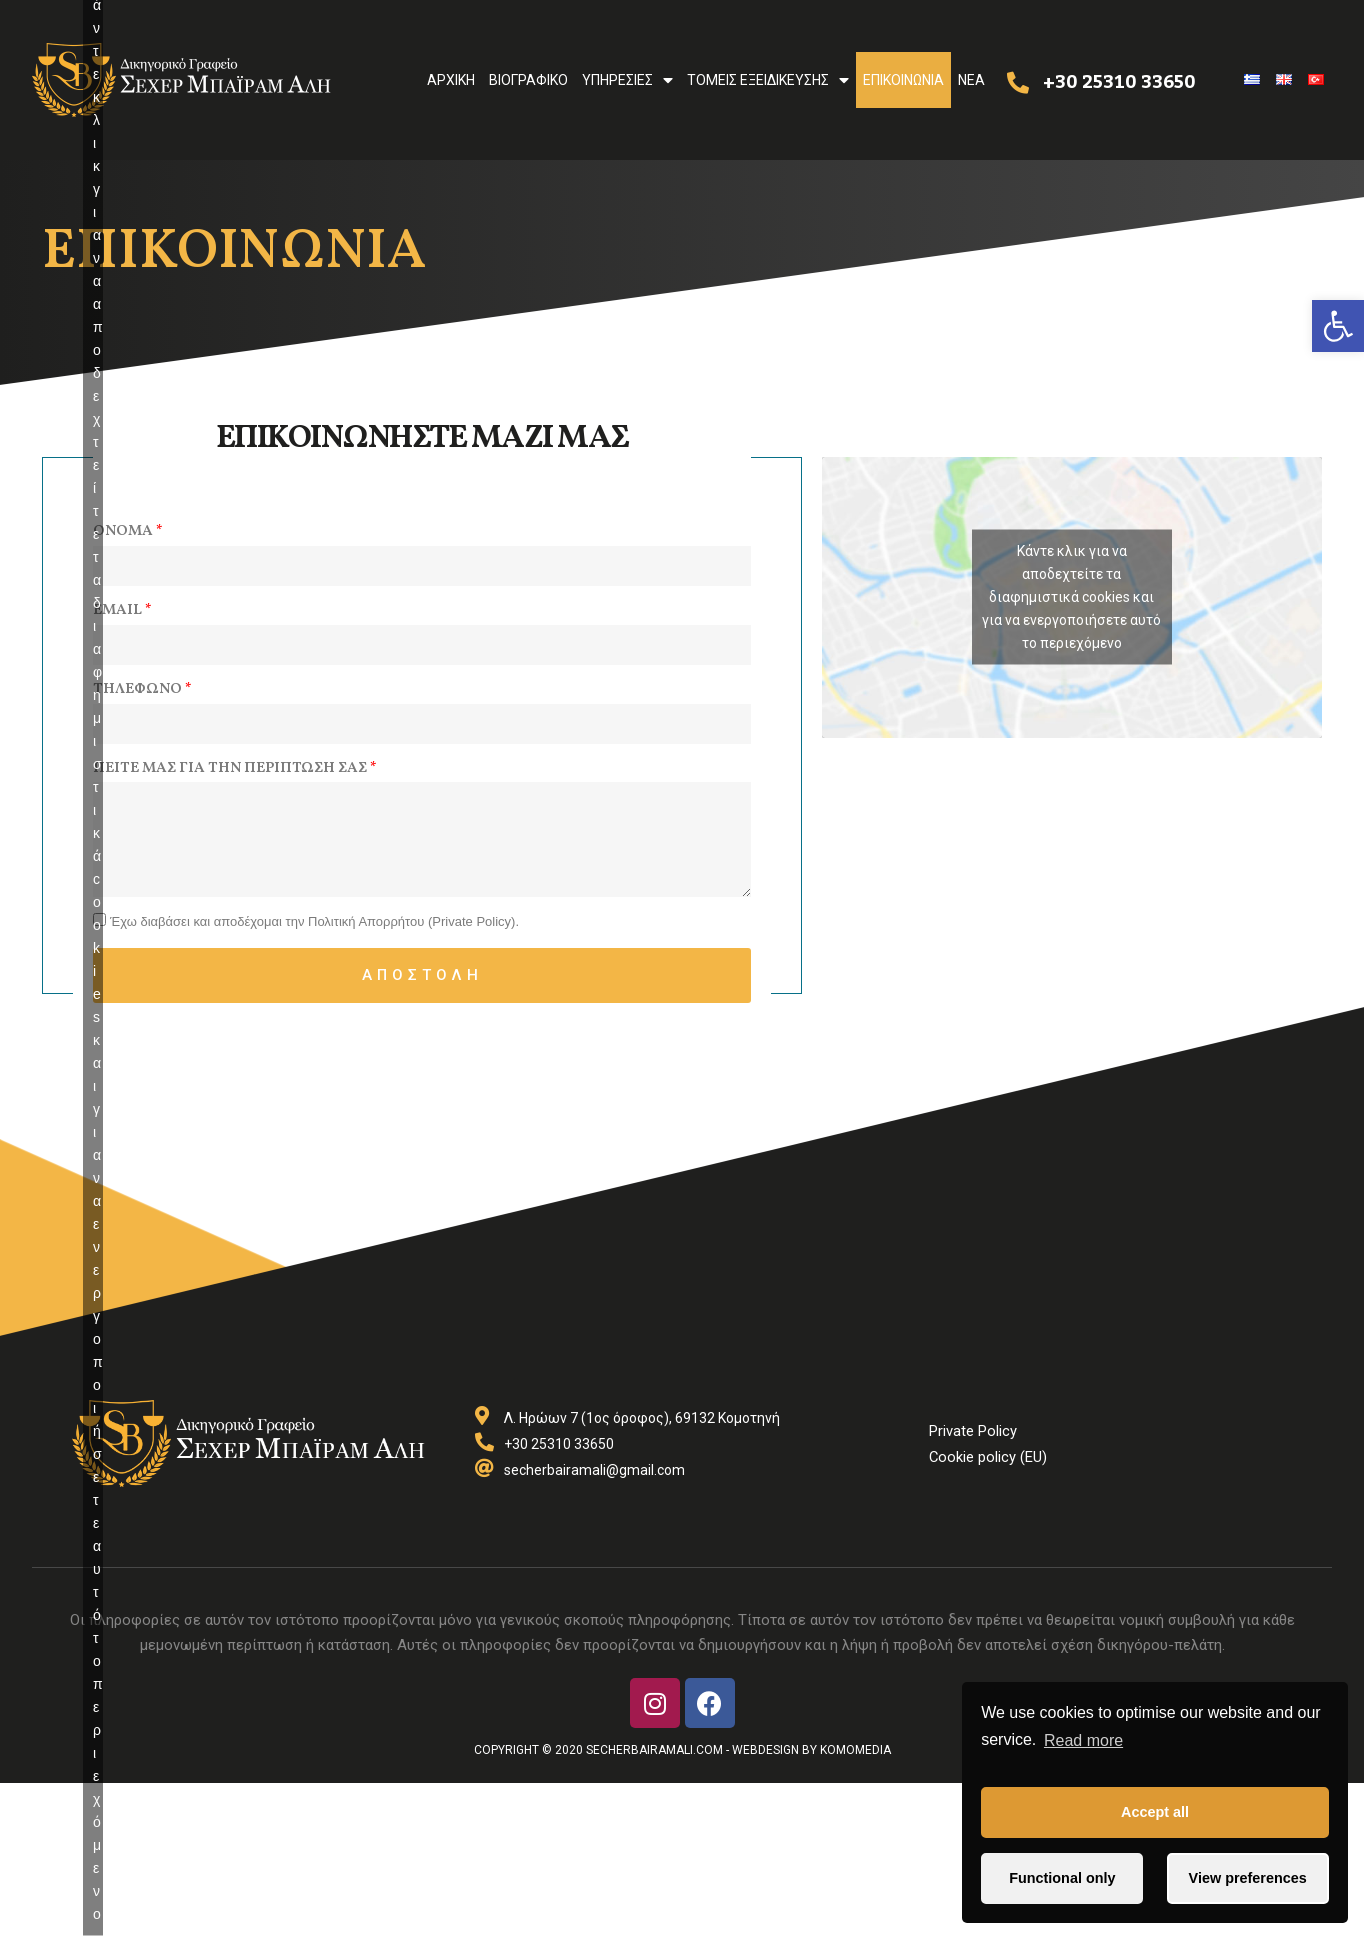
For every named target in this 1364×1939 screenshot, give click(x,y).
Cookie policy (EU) (988, 1461)
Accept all (1155, 1812)
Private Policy (973, 1435)
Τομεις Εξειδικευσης (768, 80)
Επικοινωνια (903, 80)
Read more (1083, 1740)
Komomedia (855, 1755)
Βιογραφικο (528, 80)
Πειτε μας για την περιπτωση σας (230, 768)
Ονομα (123, 531)
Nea (971, 80)
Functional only (1062, 1878)
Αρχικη (451, 80)
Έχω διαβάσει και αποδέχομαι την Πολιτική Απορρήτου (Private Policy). (314, 926)
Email (117, 610)
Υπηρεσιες (627, 80)
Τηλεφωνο (137, 689)
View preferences (1248, 1878)
